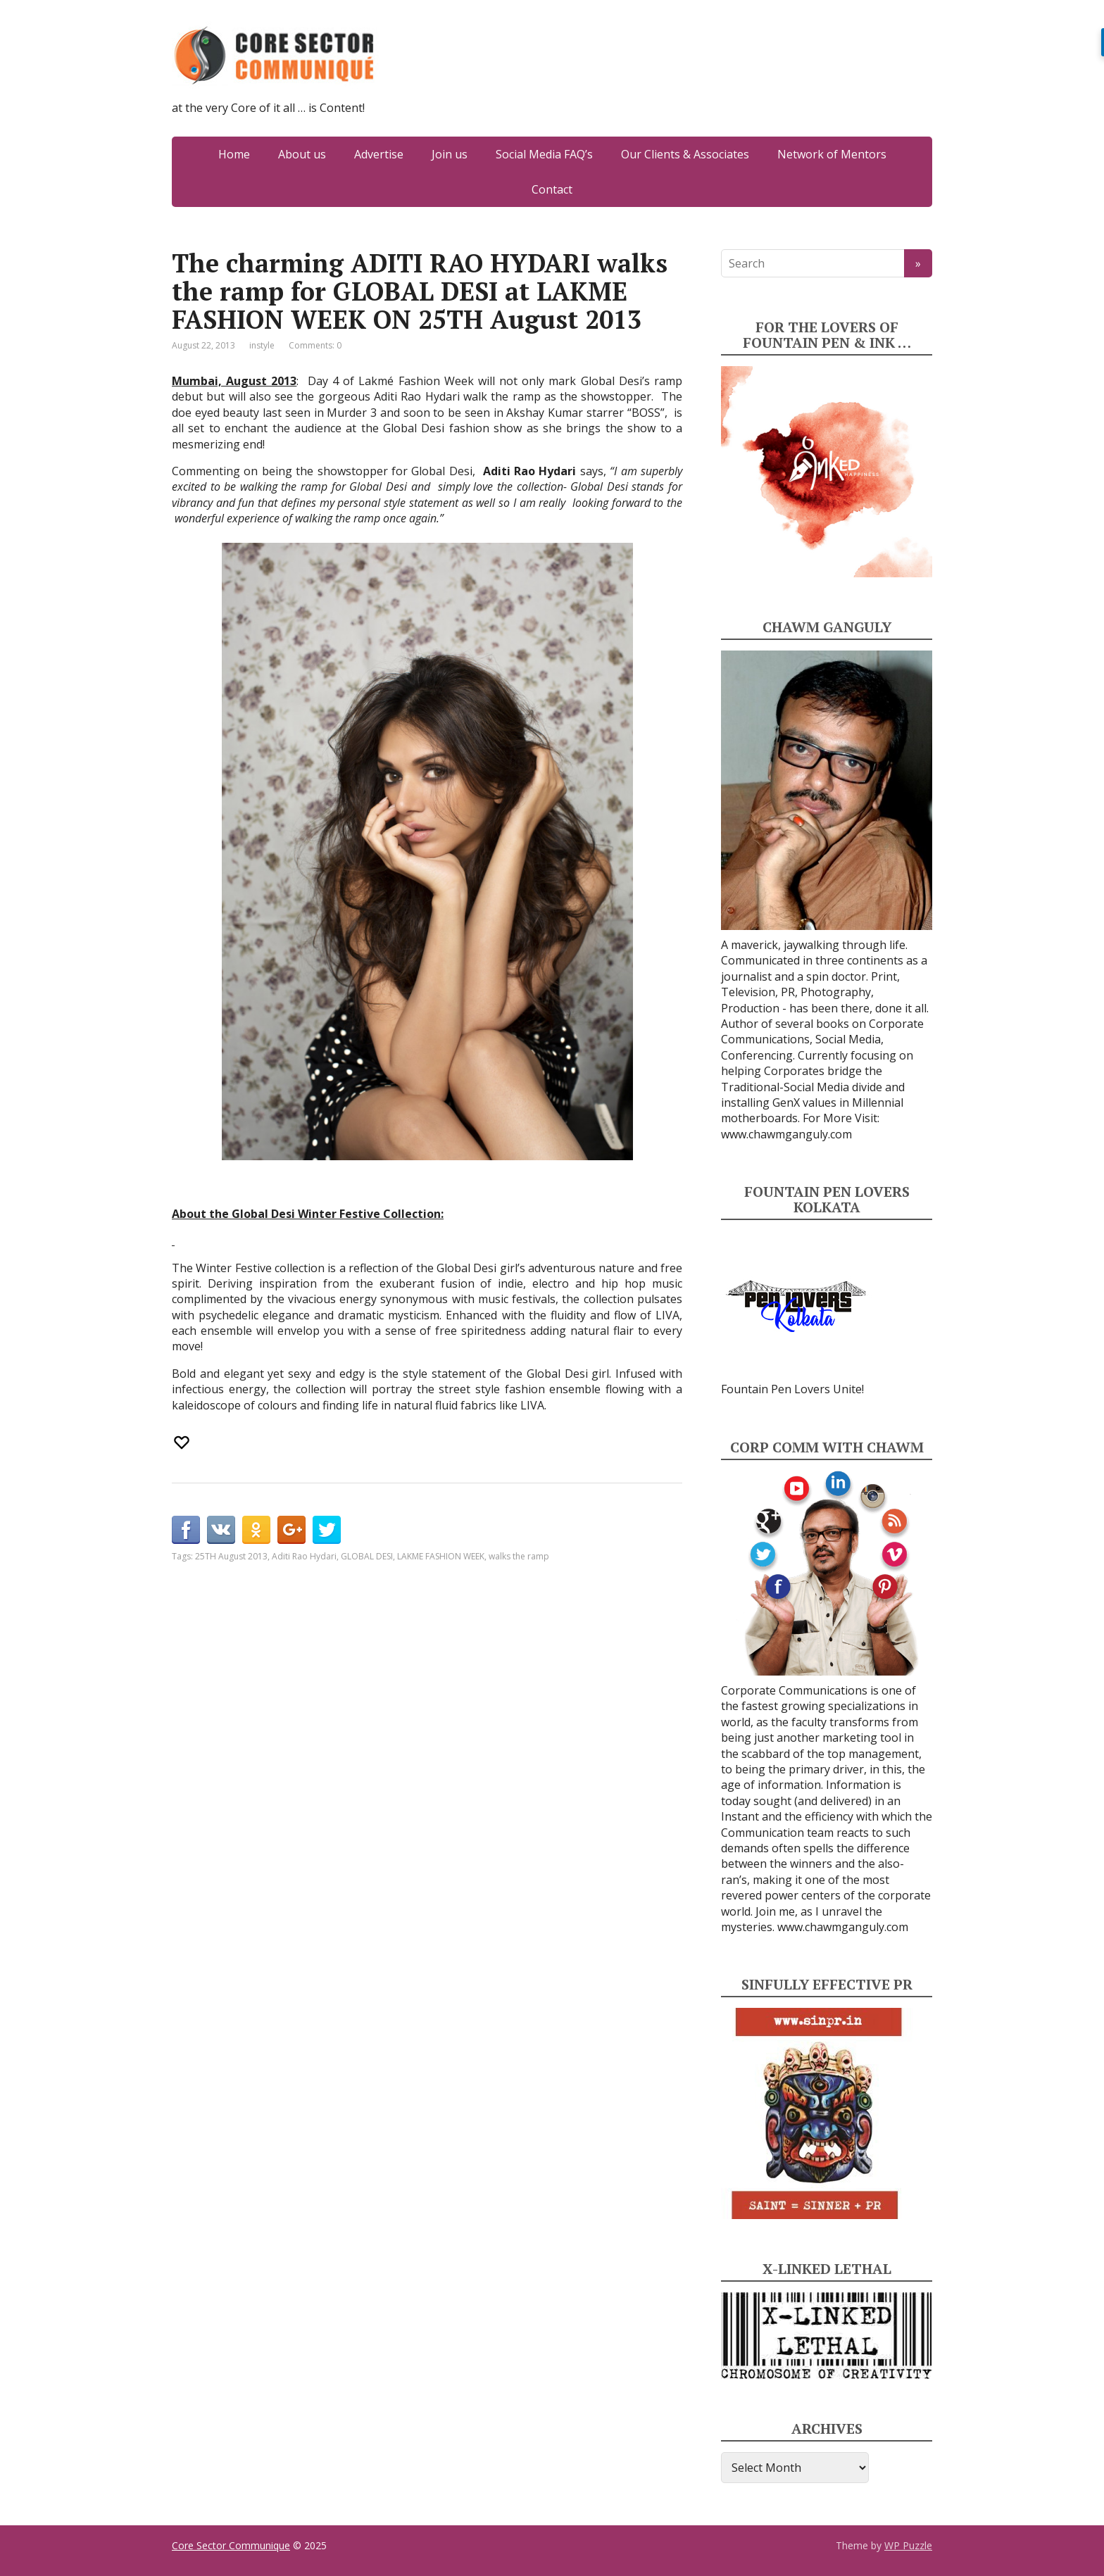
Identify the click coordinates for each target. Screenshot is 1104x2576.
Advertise (378, 154)
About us (302, 154)
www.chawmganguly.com (786, 1134)
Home (234, 154)
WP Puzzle (908, 2545)
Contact (552, 189)
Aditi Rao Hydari (304, 1556)
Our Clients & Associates (685, 154)
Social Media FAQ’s (544, 154)
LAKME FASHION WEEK (440, 1556)
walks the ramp (519, 1556)
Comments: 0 (315, 345)
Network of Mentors (831, 154)
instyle (262, 345)
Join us (450, 154)
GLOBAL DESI (367, 1556)
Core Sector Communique (231, 2545)
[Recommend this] (183, 1442)
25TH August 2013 (231, 1556)
